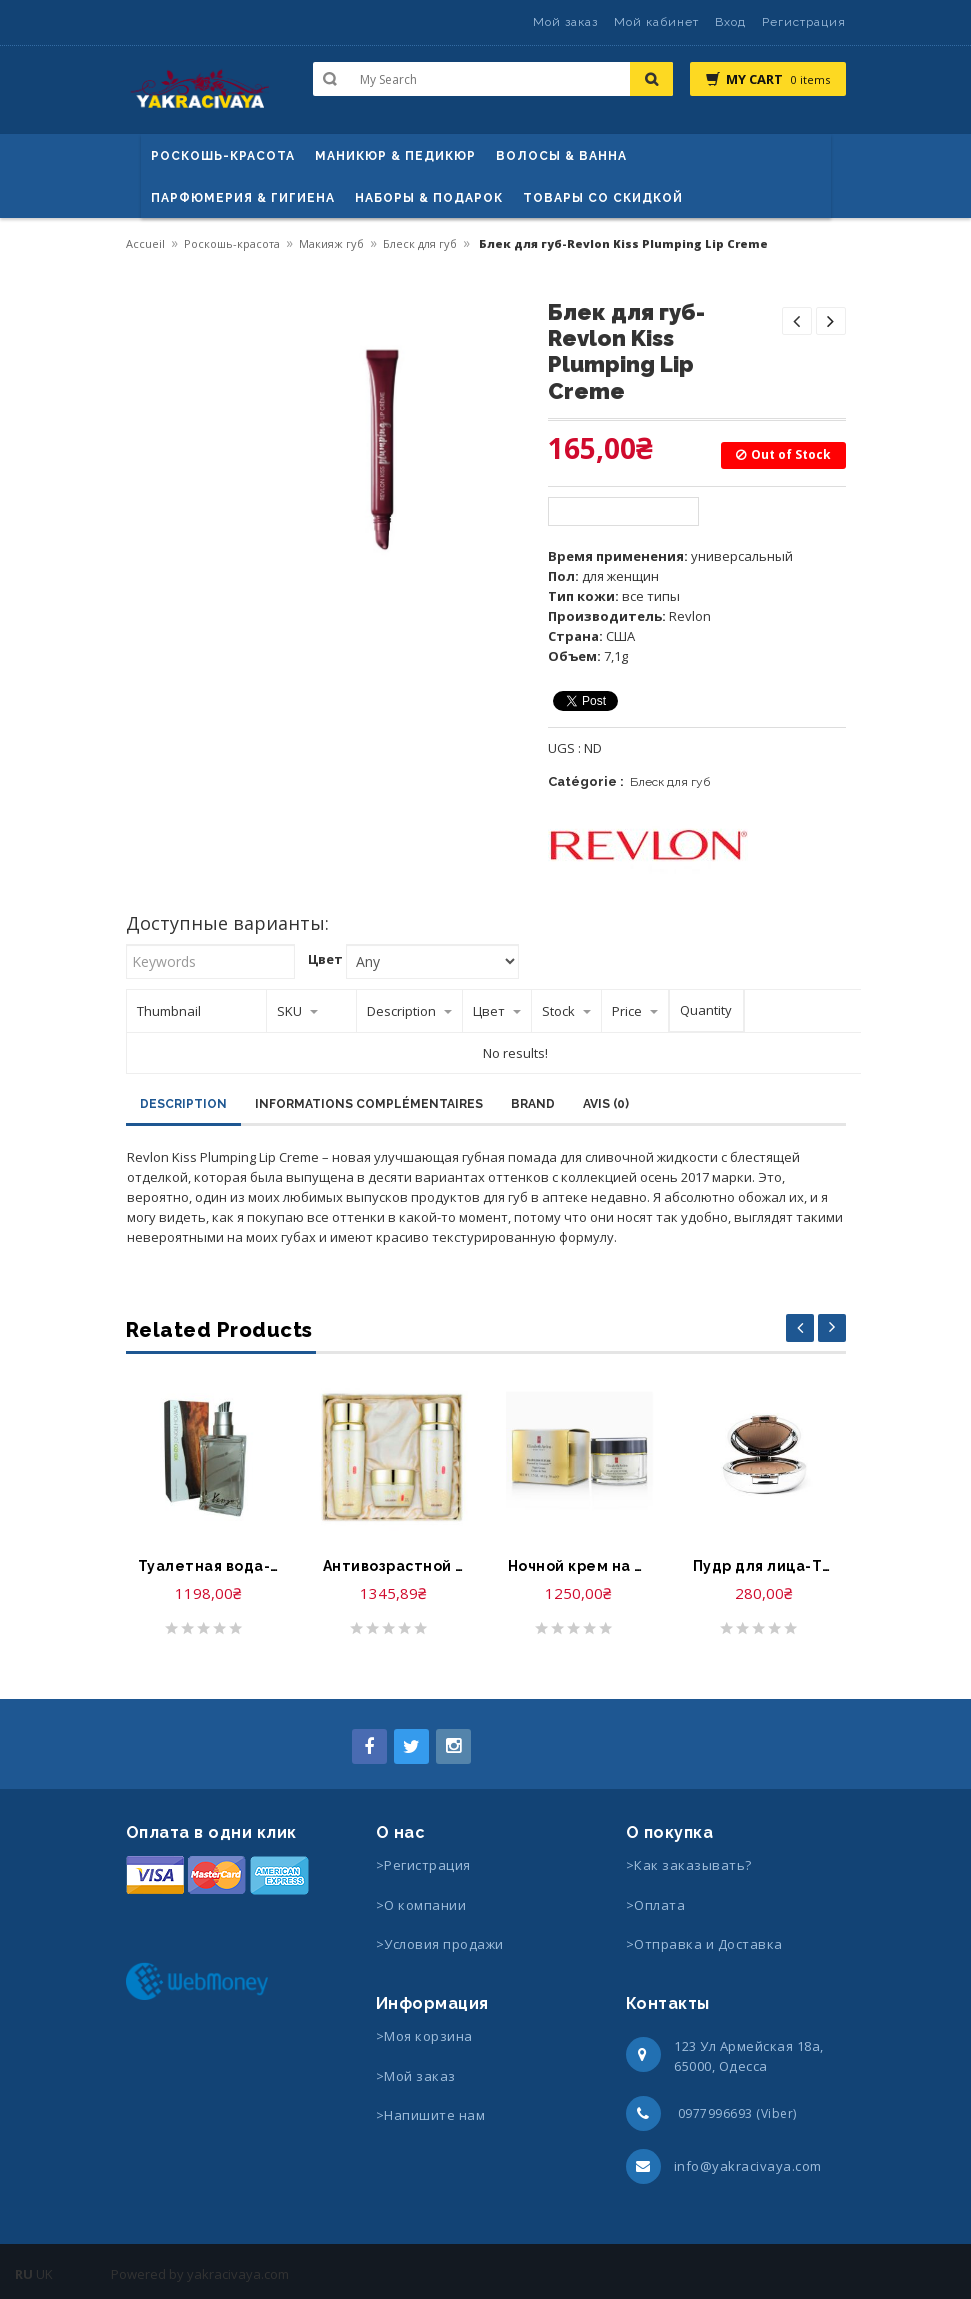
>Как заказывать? (689, 1865)
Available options (623, 511)
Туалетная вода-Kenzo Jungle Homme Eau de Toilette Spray (208, 1566)
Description (183, 1104)
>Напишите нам (431, 2115)
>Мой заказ (416, 2076)
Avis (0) (606, 1104)
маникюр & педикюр (395, 156)
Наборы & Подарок (429, 198)
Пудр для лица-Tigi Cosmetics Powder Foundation (763, 1566)
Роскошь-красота (223, 156)
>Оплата (656, 1905)
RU (24, 2274)
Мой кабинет (656, 22)
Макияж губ (331, 243)
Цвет (325, 959)
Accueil (145, 243)
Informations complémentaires (369, 1104)
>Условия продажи (442, 1944)
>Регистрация (423, 1865)
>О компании (421, 1905)
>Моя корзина (424, 2036)
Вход (730, 22)
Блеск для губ (420, 243)
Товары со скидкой (603, 198)
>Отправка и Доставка (704, 1944)
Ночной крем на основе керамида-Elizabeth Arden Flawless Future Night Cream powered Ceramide (578, 1566)
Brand (533, 1104)
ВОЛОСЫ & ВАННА (561, 156)
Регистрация (804, 22)
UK (44, 2274)
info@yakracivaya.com (748, 2166)
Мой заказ (565, 22)
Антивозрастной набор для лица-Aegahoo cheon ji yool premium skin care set (393, 1566)
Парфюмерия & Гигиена (243, 198)
